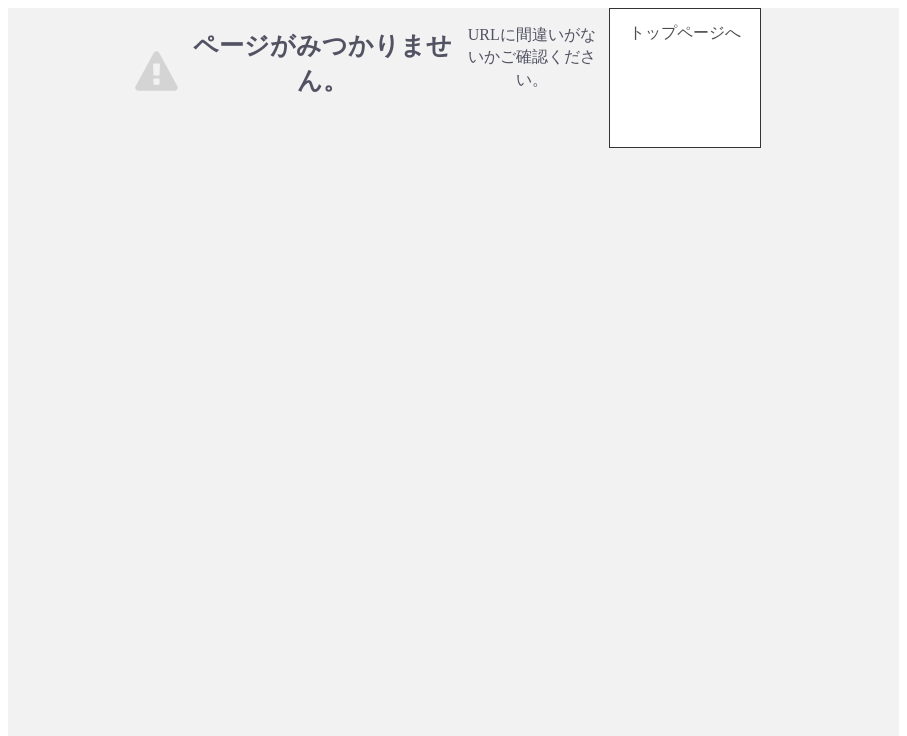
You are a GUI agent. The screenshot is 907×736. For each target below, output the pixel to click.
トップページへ (685, 32)
